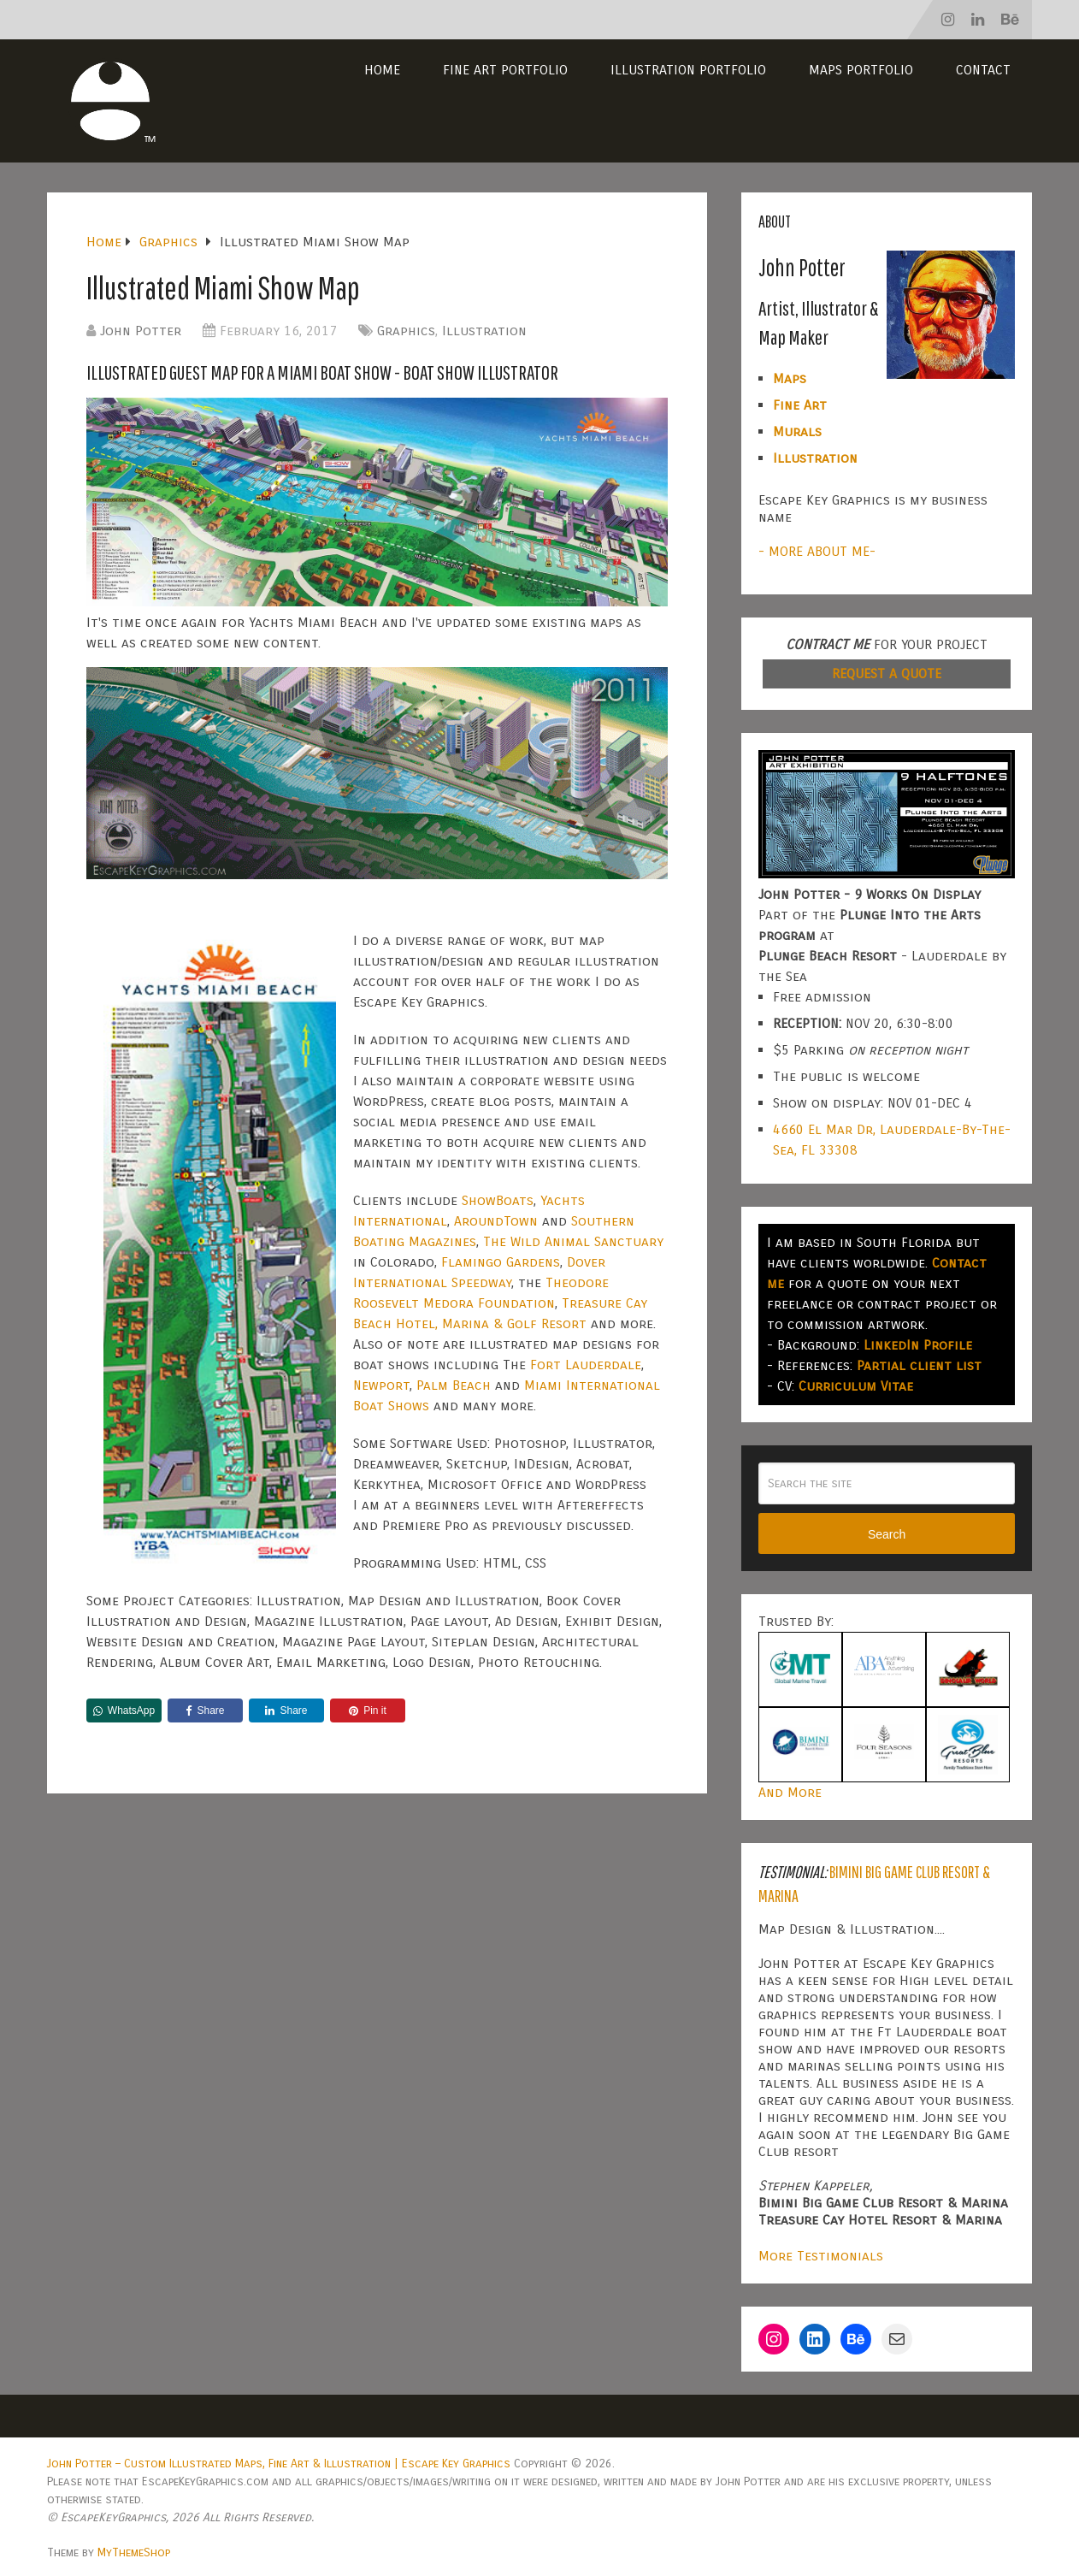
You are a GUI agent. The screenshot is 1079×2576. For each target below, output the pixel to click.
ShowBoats (498, 1200)
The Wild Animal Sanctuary (573, 1241)
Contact (983, 70)
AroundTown (496, 1221)
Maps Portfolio (861, 70)
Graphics (406, 330)
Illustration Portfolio (688, 70)
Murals (797, 431)
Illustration (484, 330)
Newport (381, 1385)
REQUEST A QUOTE (886, 673)
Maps (789, 378)
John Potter (140, 330)
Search (886, 1534)
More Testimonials (820, 2256)
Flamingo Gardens (500, 1262)
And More (790, 1792)
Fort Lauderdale (585, 1364)
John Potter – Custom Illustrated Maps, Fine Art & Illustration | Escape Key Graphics (278, 2463)
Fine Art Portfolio (505, 70)
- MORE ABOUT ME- (817, 551)
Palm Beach (453, 1385)
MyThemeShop (133, 2552)
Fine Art (800, 405)
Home (382, 70)
